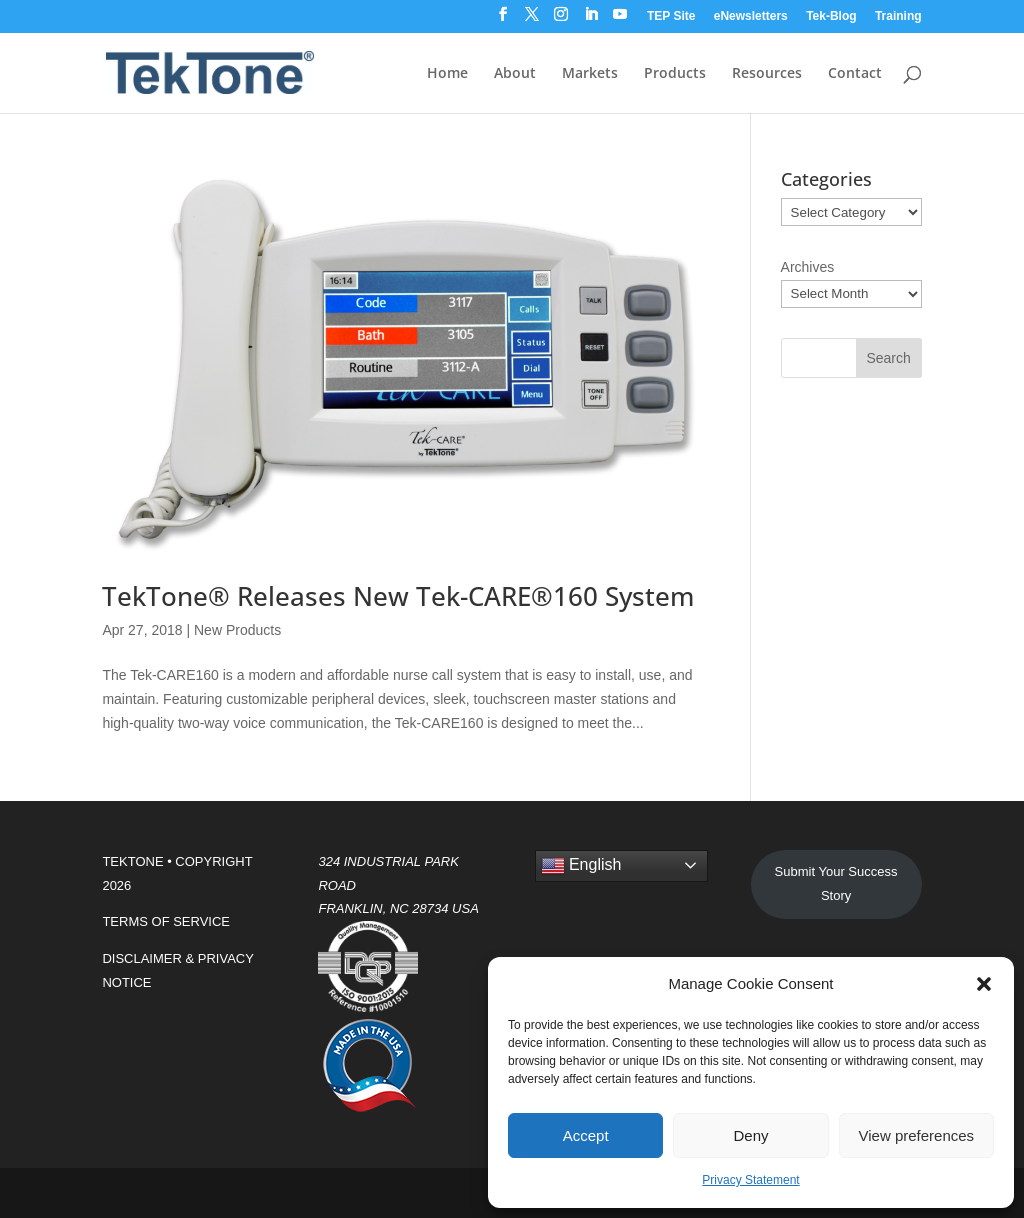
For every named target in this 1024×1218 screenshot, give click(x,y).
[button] (984, 984)
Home (447, 74)
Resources (767, 74)
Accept (586, 1135)
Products (675, 74)
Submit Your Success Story (836, 883)
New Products (237, 630)
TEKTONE (132, 861)
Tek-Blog (831, 16)
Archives (808, 267)
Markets (590, 74)
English (581, 866)
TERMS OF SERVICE (166, 921)
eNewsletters (751, 16)
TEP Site (671, 16)
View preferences (917, 1135)
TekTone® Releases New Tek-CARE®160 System (398, 596)
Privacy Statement (750, 1180)
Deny (750, 1135)
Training (898, 16)
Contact (855, 74)
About (515, 74)
